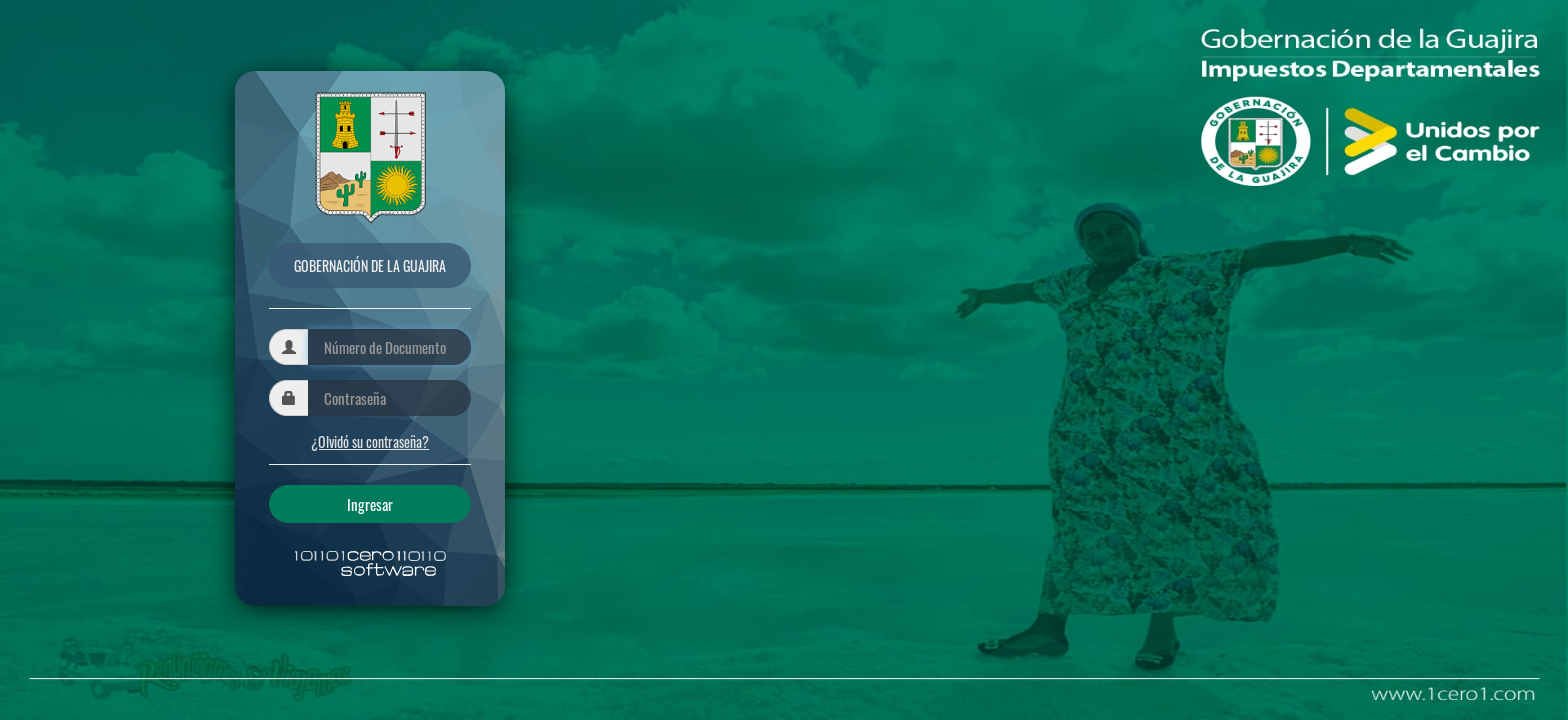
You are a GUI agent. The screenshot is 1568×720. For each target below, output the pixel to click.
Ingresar (370, 504)
